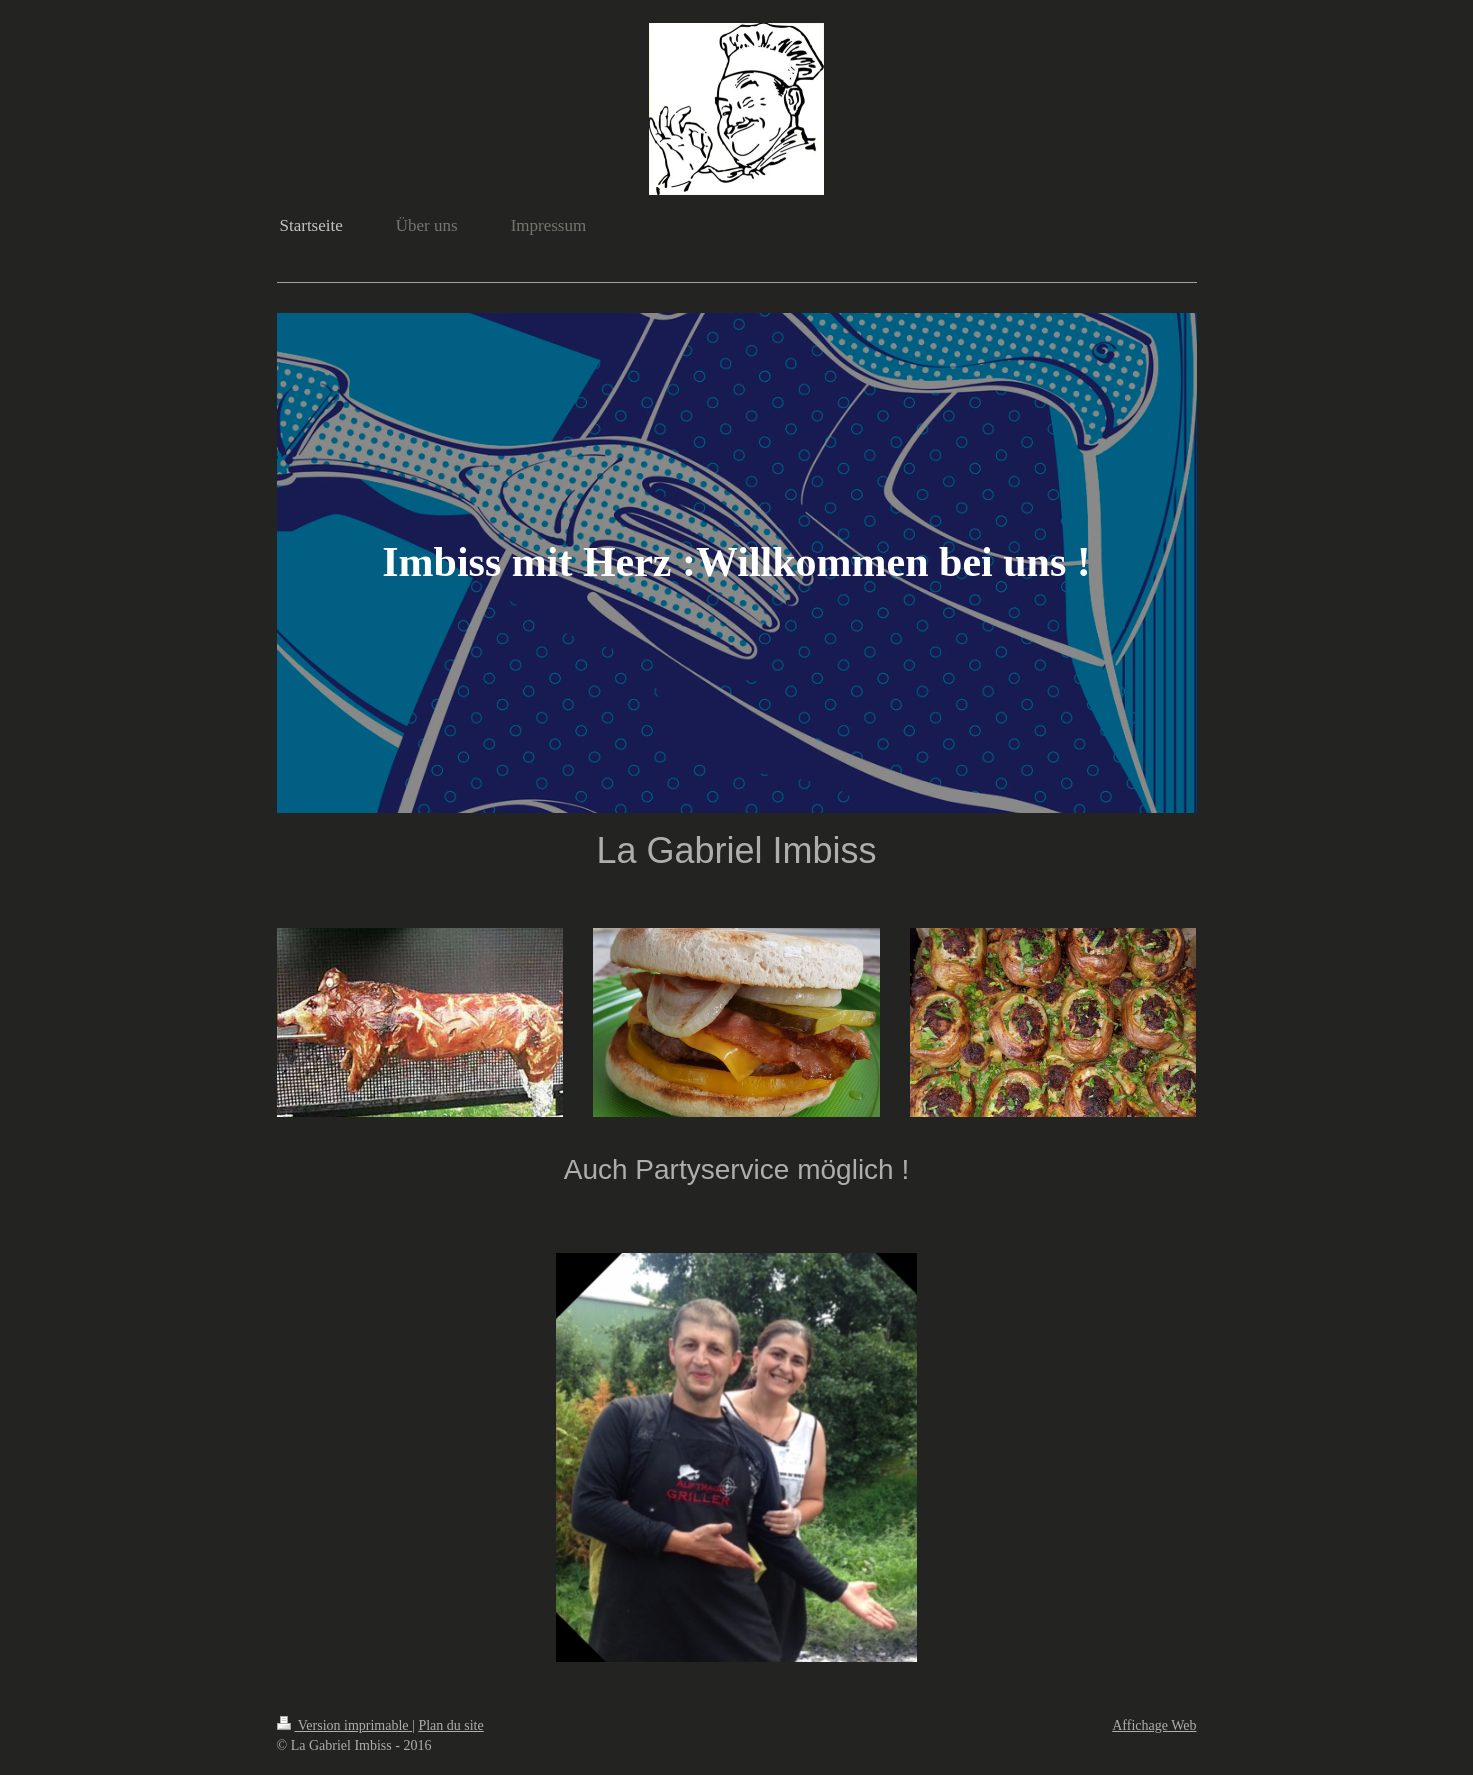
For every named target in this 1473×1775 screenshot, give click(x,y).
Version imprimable (345, 1725)
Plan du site (450, 1725)
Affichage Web (1154, 1725)
